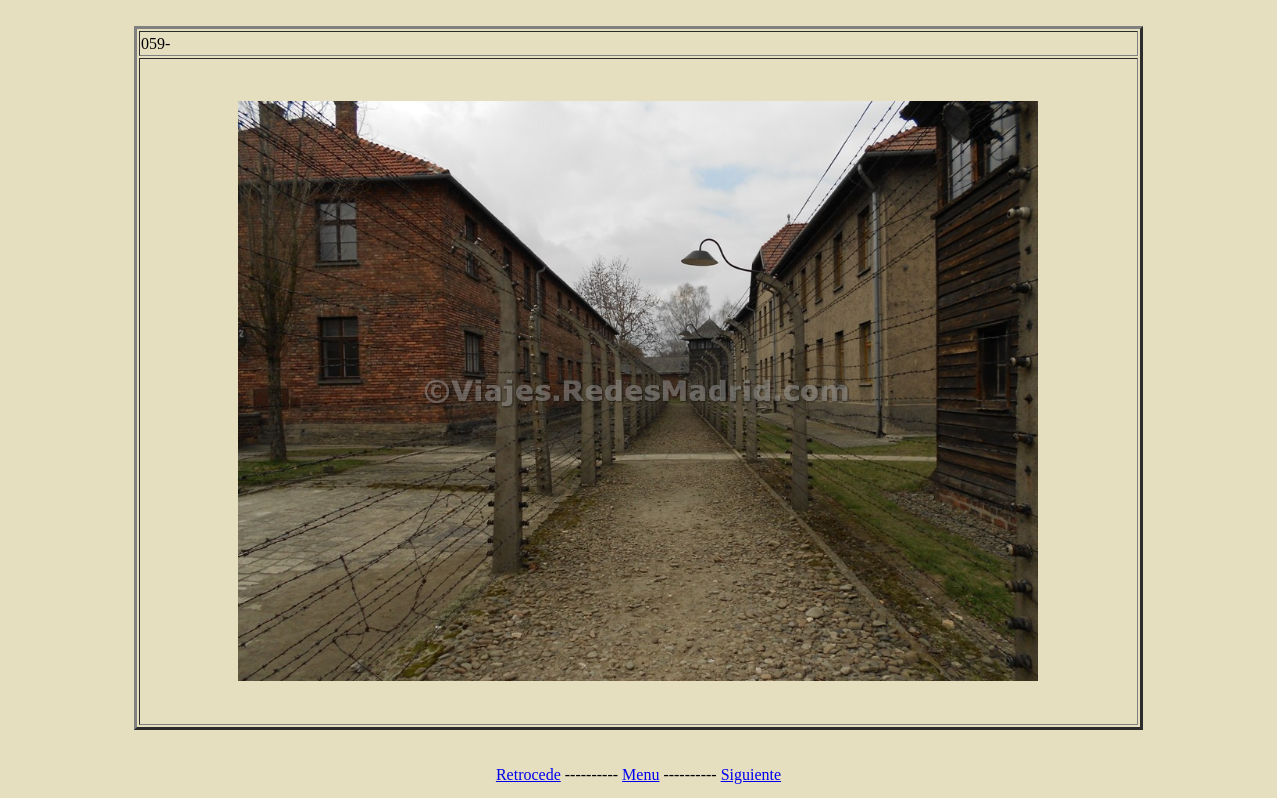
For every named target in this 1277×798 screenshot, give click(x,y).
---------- (591, 774)
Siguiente (751, 774)
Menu (640, 774)
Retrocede (528, 774)
